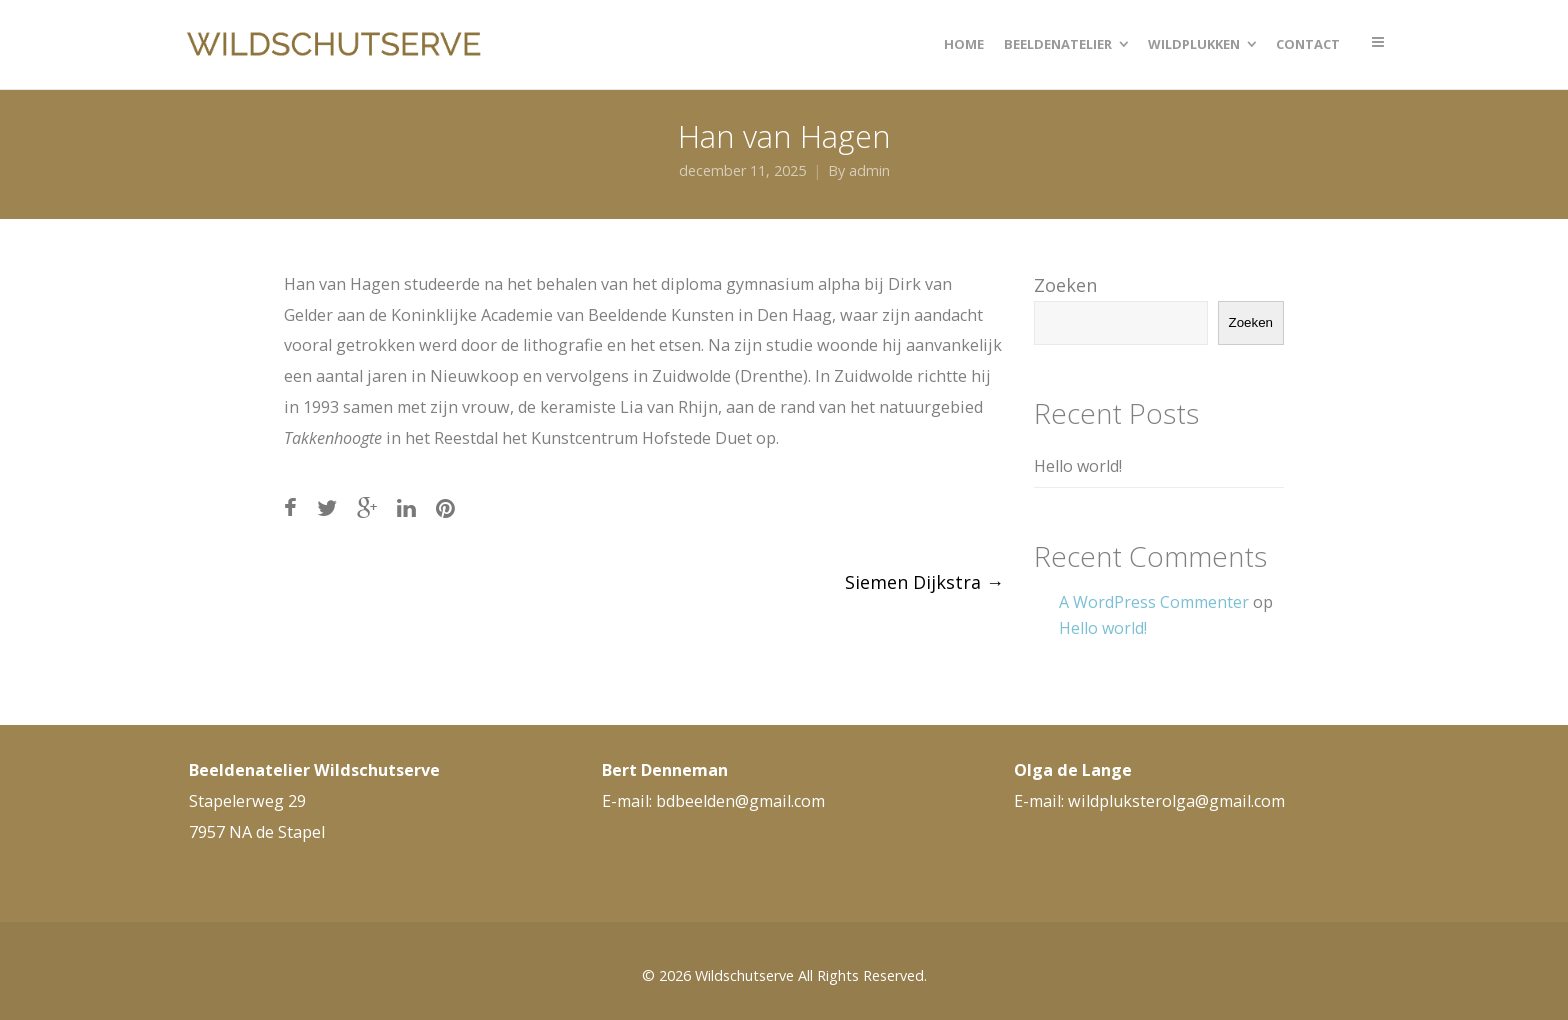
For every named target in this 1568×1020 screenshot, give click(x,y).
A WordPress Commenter (1154, 602)
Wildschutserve (744, 975)
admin (869, 170)
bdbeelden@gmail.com (740, 801)
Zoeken (1065, 285)
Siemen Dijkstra (924, 582)
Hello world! (1078, 466)
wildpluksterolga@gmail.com (1176, 801)
